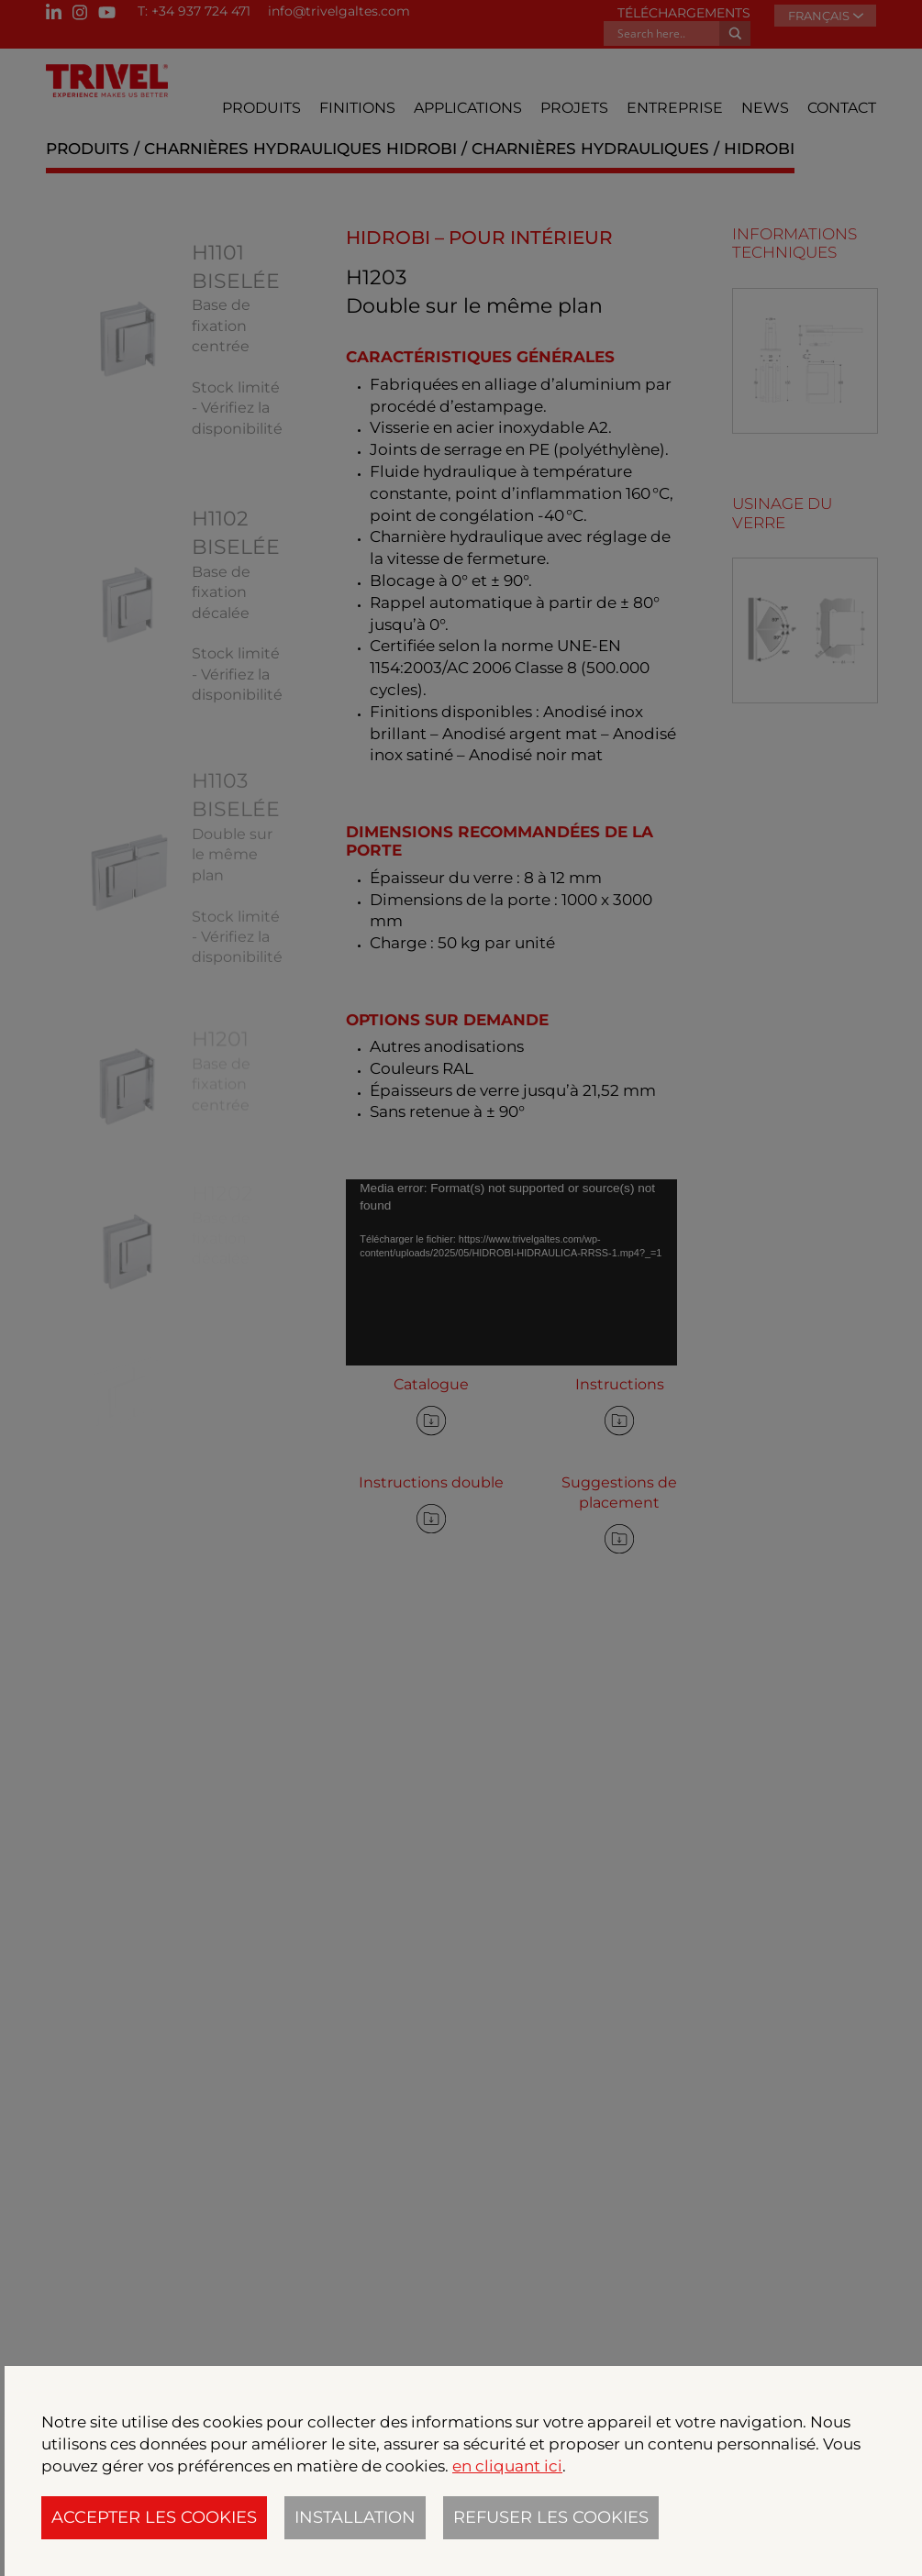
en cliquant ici (507, 2466)
